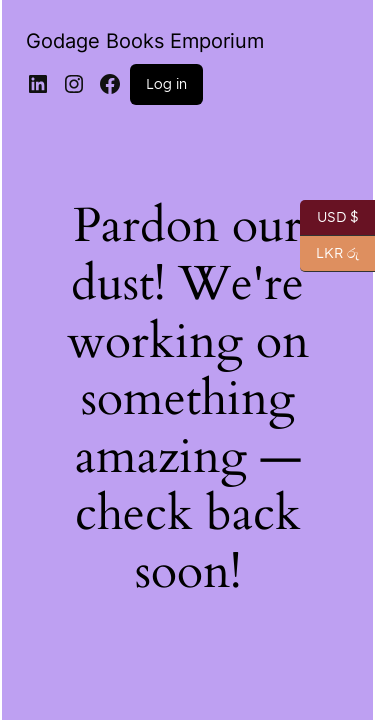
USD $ (329, 218)
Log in (166, 84)
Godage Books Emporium (145, 41)
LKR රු (329, 254)
